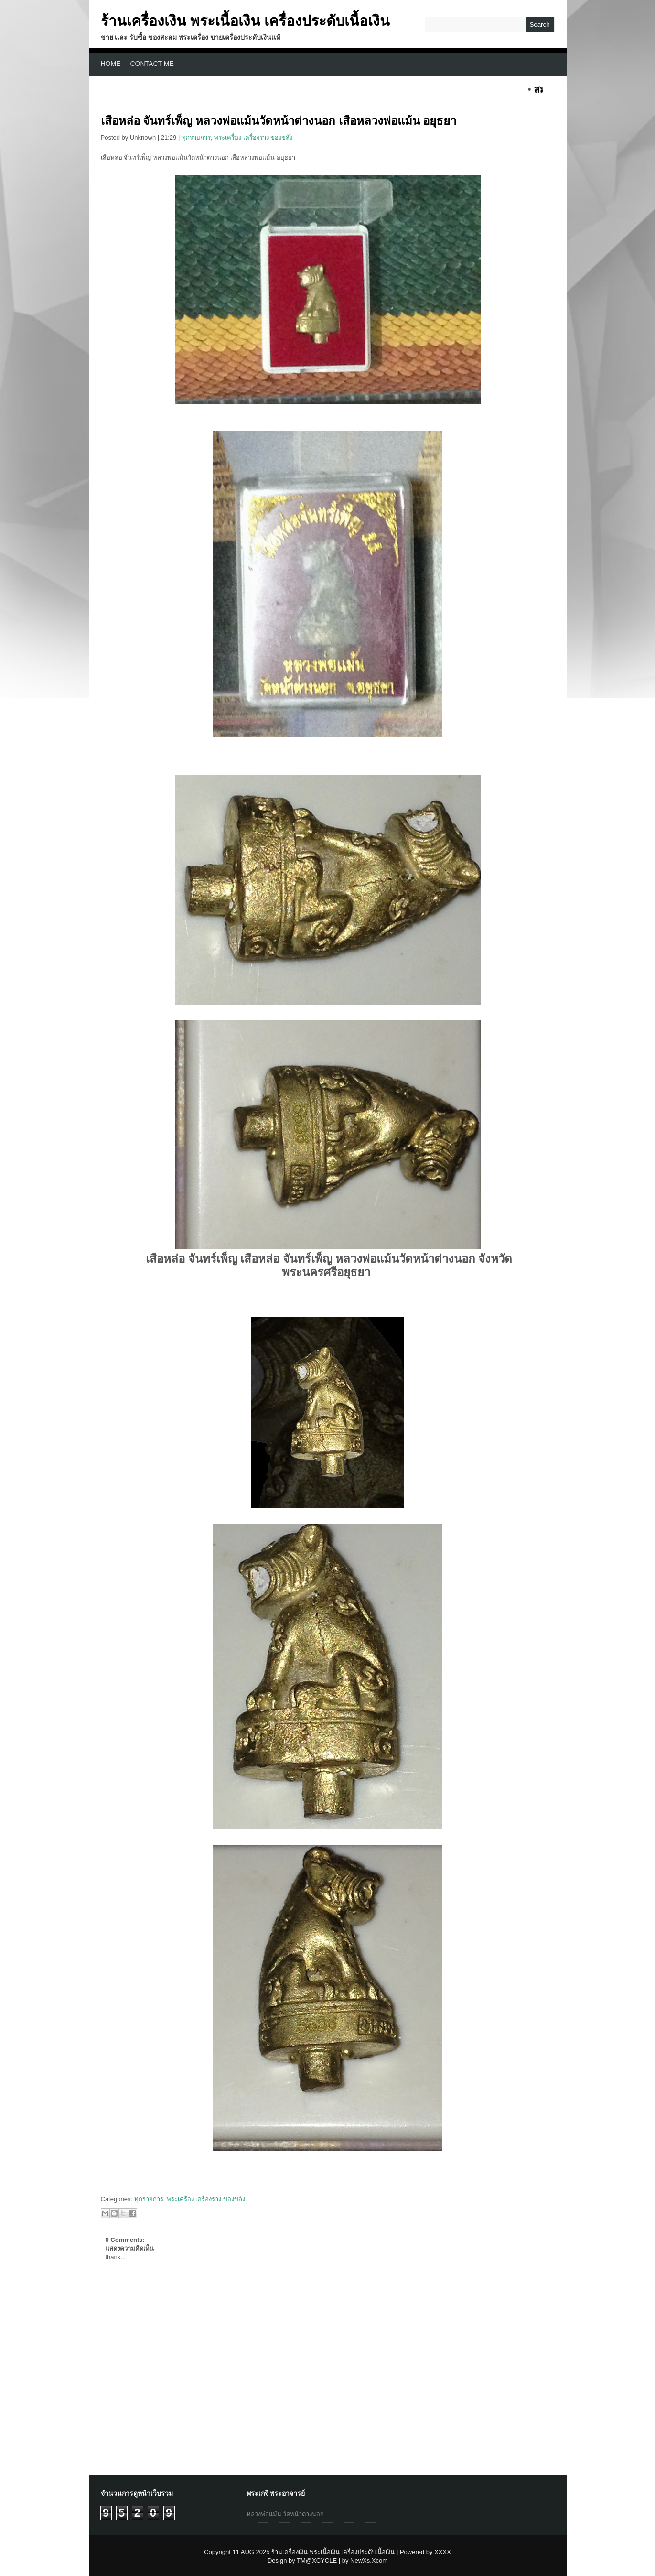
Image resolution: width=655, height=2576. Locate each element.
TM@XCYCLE (317, 2560)
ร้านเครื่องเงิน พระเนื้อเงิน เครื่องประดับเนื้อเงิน (245, 21)
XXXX (442, 2551)
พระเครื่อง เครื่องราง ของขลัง (253, 137)
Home (111, 63)
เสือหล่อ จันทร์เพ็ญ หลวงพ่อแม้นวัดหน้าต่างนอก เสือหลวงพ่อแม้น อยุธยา (279, 120)
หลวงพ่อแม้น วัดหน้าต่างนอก (285, 2514)
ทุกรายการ (196, 137)
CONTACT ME (152, 63)
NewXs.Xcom (368, 2560)
